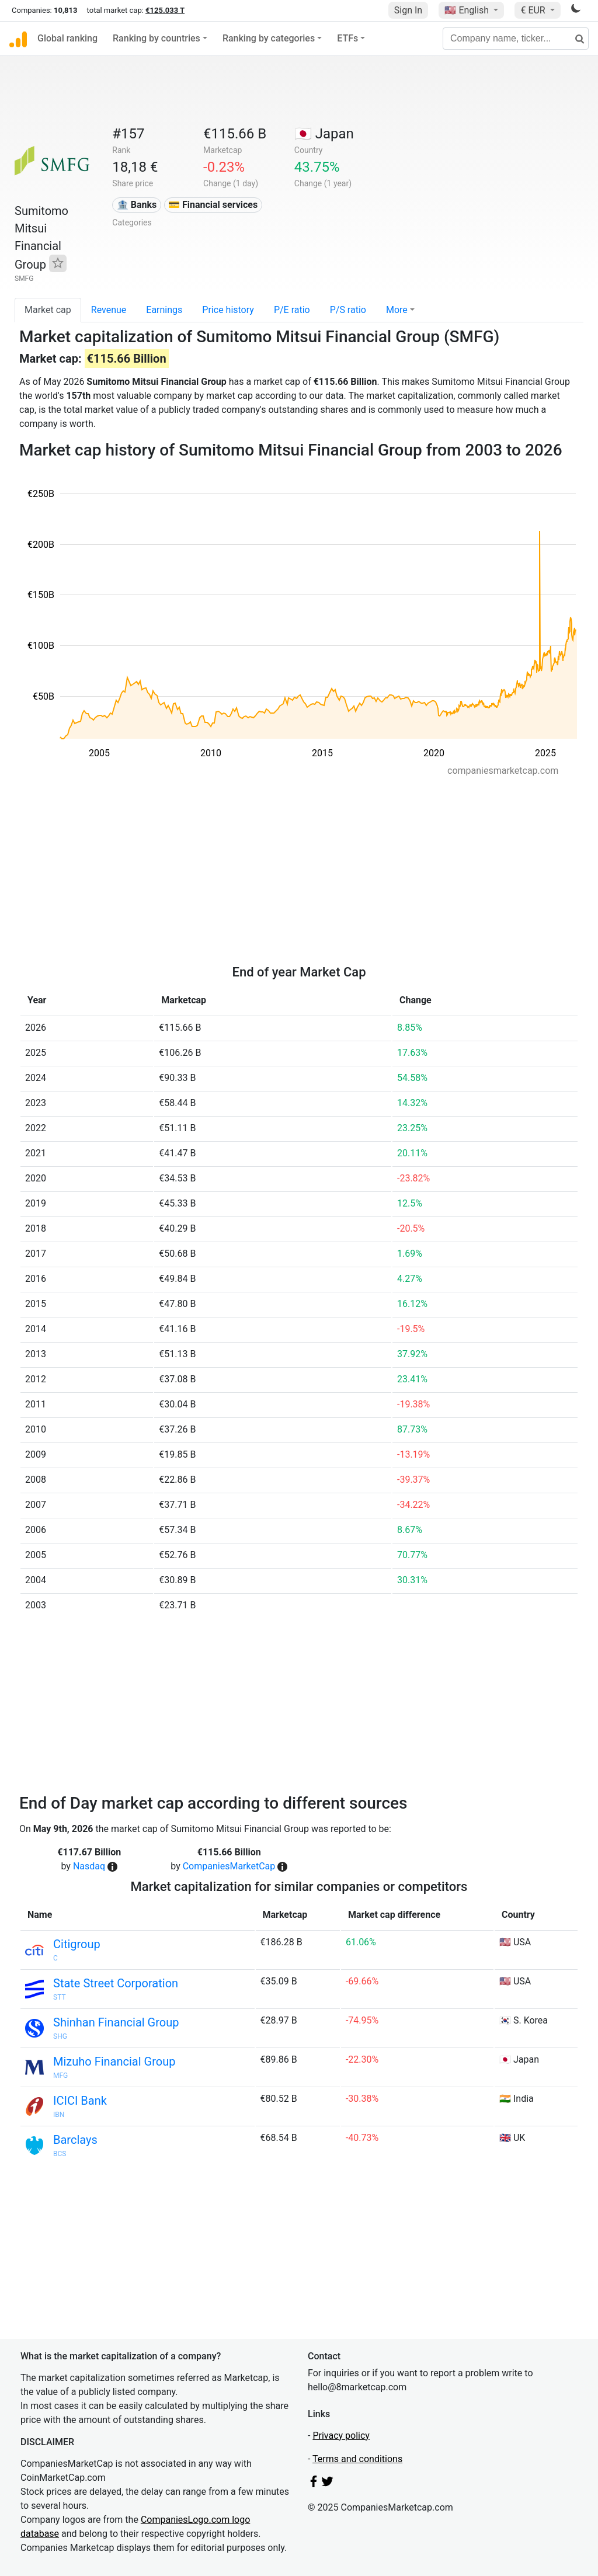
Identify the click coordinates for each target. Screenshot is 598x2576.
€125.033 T (165, 10)
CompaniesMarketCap (229, 1866)
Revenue (109, 309)
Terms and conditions (357, 2458)
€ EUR (533, 10)
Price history (228, 309)
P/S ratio (348, 309)
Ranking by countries (156, 38)
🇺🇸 (467, 10)
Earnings (164, 309)
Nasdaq (89, 1866)
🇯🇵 (324, 134)
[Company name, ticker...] (516, 38)
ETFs (347, 38)
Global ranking (67, 38)
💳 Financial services (213, 204)
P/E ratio (292, 309)
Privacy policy (341, 2435)
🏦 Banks (137, 204)
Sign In (408, 10)
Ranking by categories (268, 38)
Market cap (48, 309)
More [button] (397, 309)
